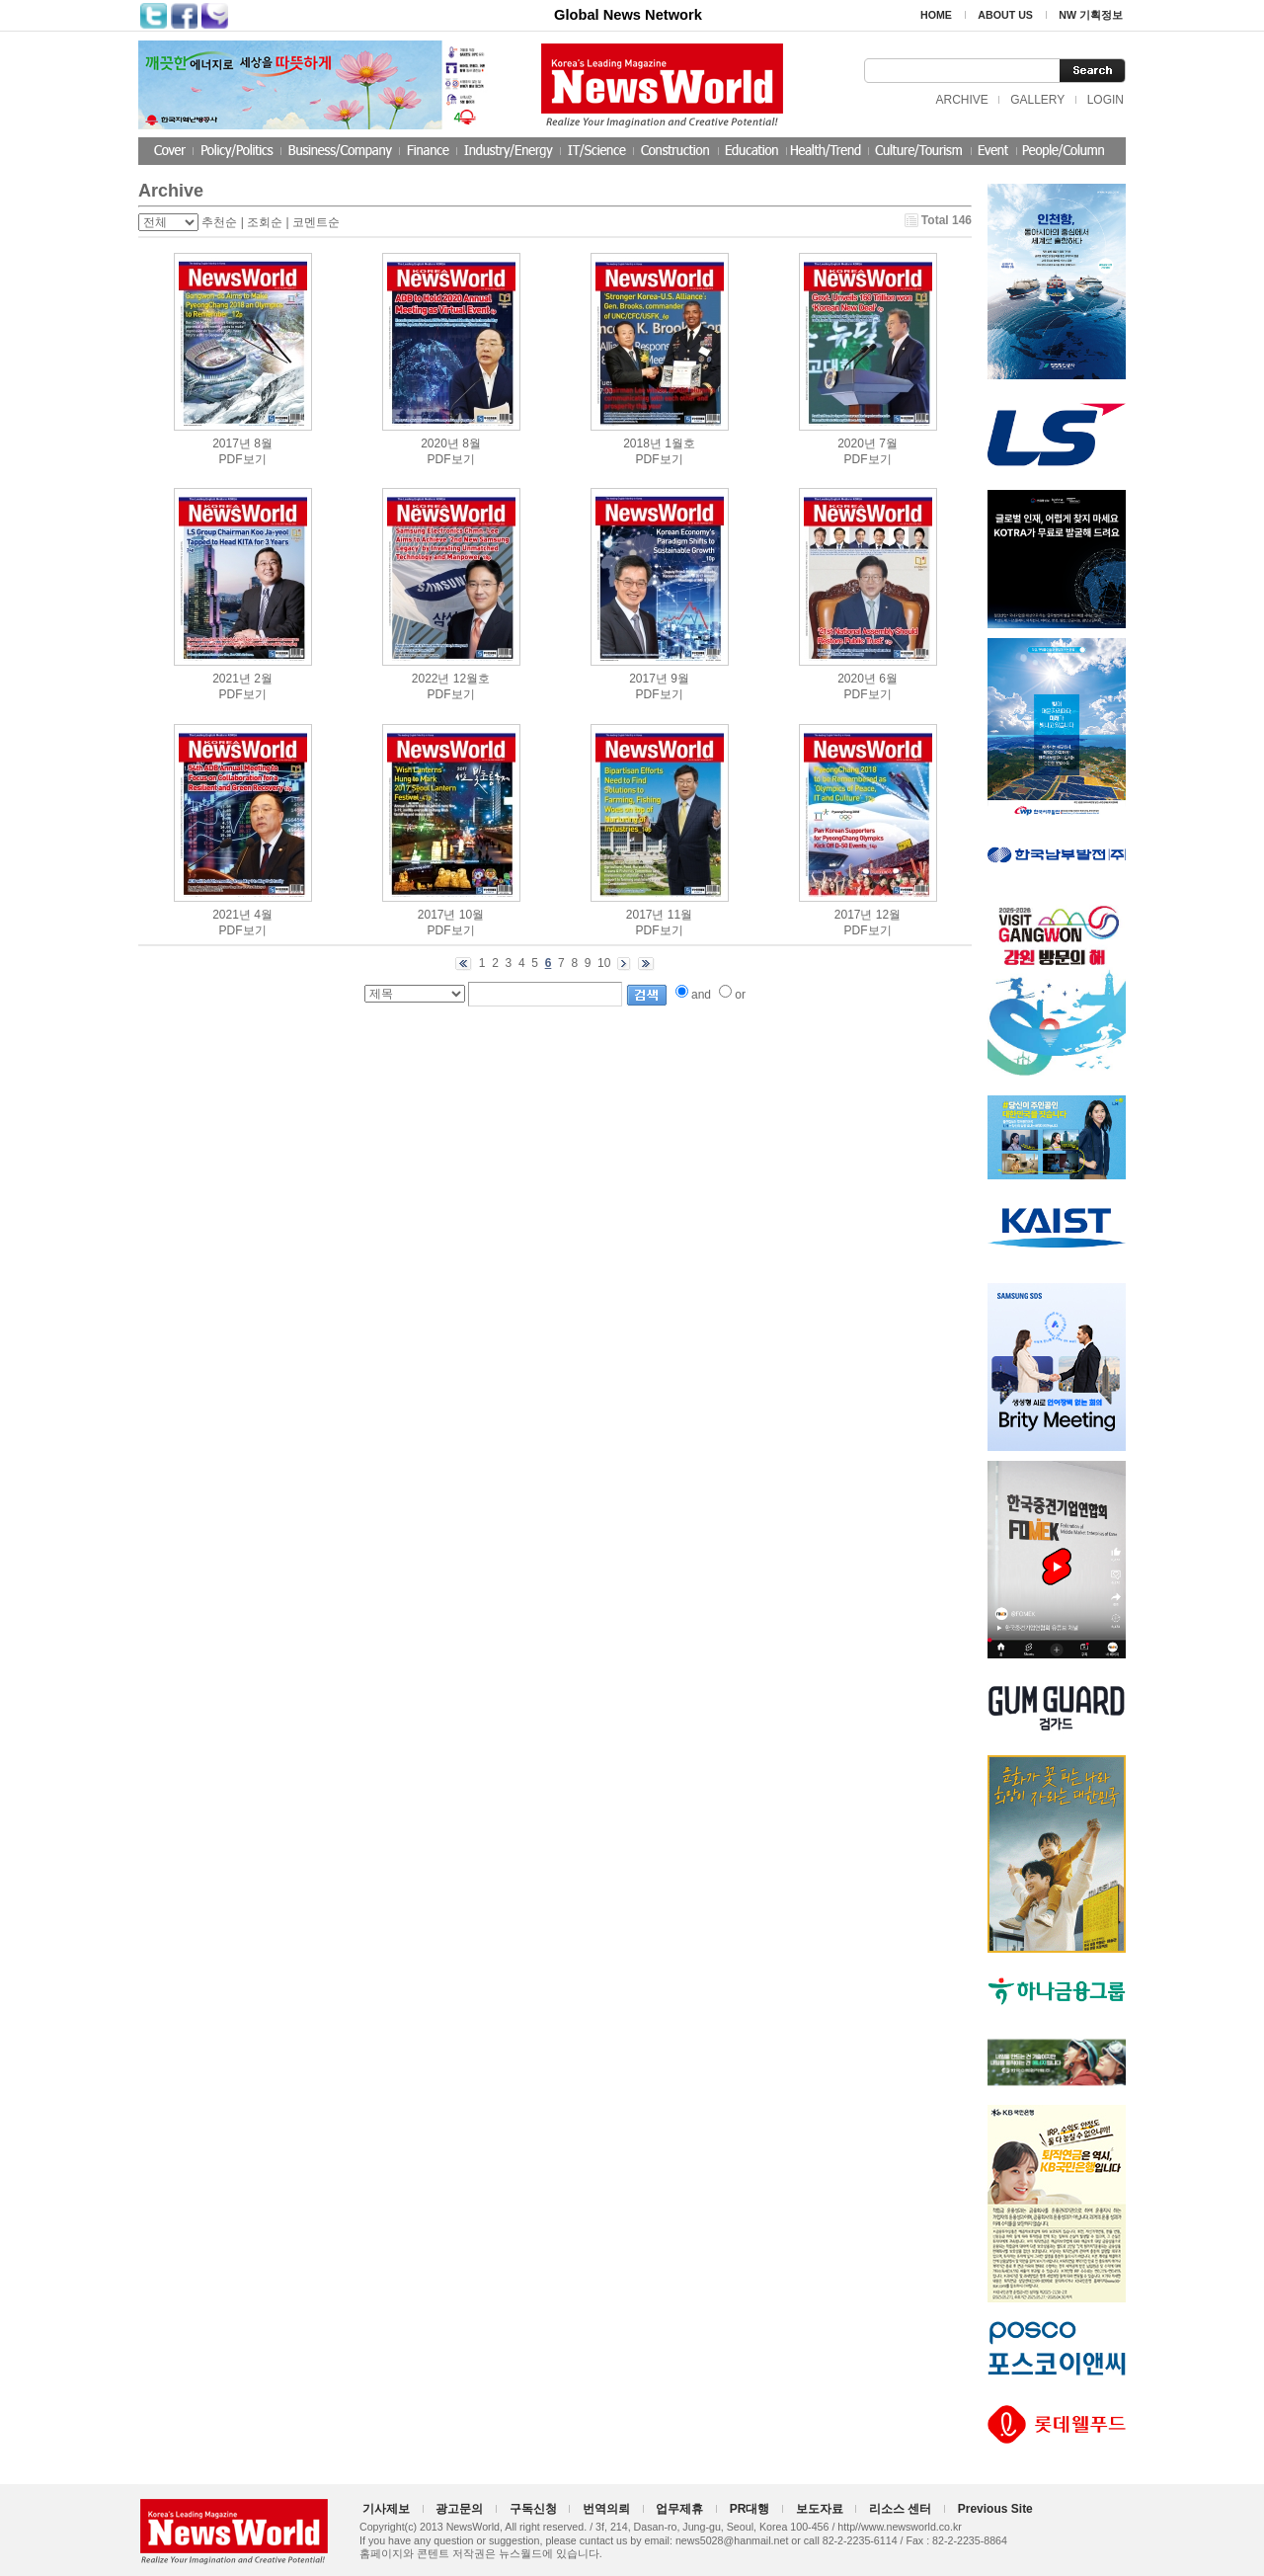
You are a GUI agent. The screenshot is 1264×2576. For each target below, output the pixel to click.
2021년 (231, 678)
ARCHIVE (961, 100)
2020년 (440, 443)
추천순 (219, 222)
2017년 (231, 443)
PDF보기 (243, 459)
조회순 (264, 222)
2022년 (431, 678)
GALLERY (1037, 100)
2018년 (642, 443)
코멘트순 (316, 222)
